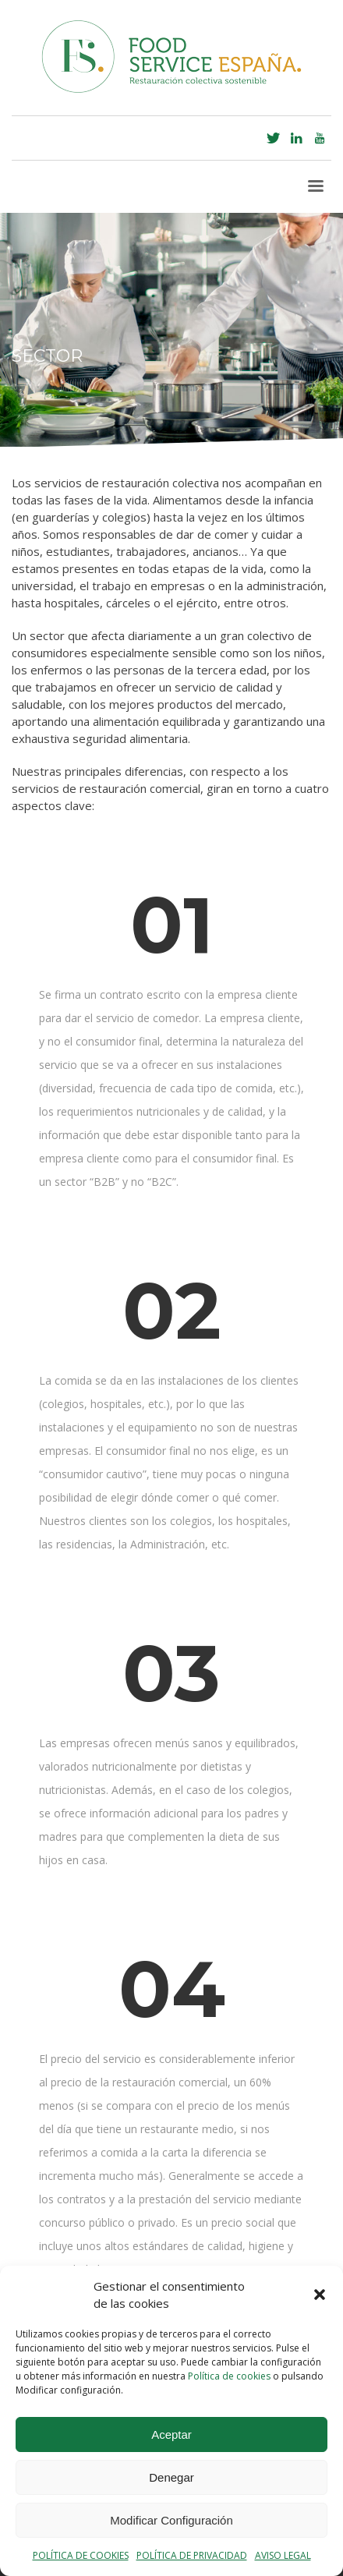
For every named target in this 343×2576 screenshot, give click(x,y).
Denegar (171, 2477)
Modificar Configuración (171, 2520)
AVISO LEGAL (283, 2555)
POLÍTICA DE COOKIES (81, 2555)
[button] (319, 2294)
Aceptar (171, 2434)
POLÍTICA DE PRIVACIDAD (191, 2555)
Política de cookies (229, 2376)
